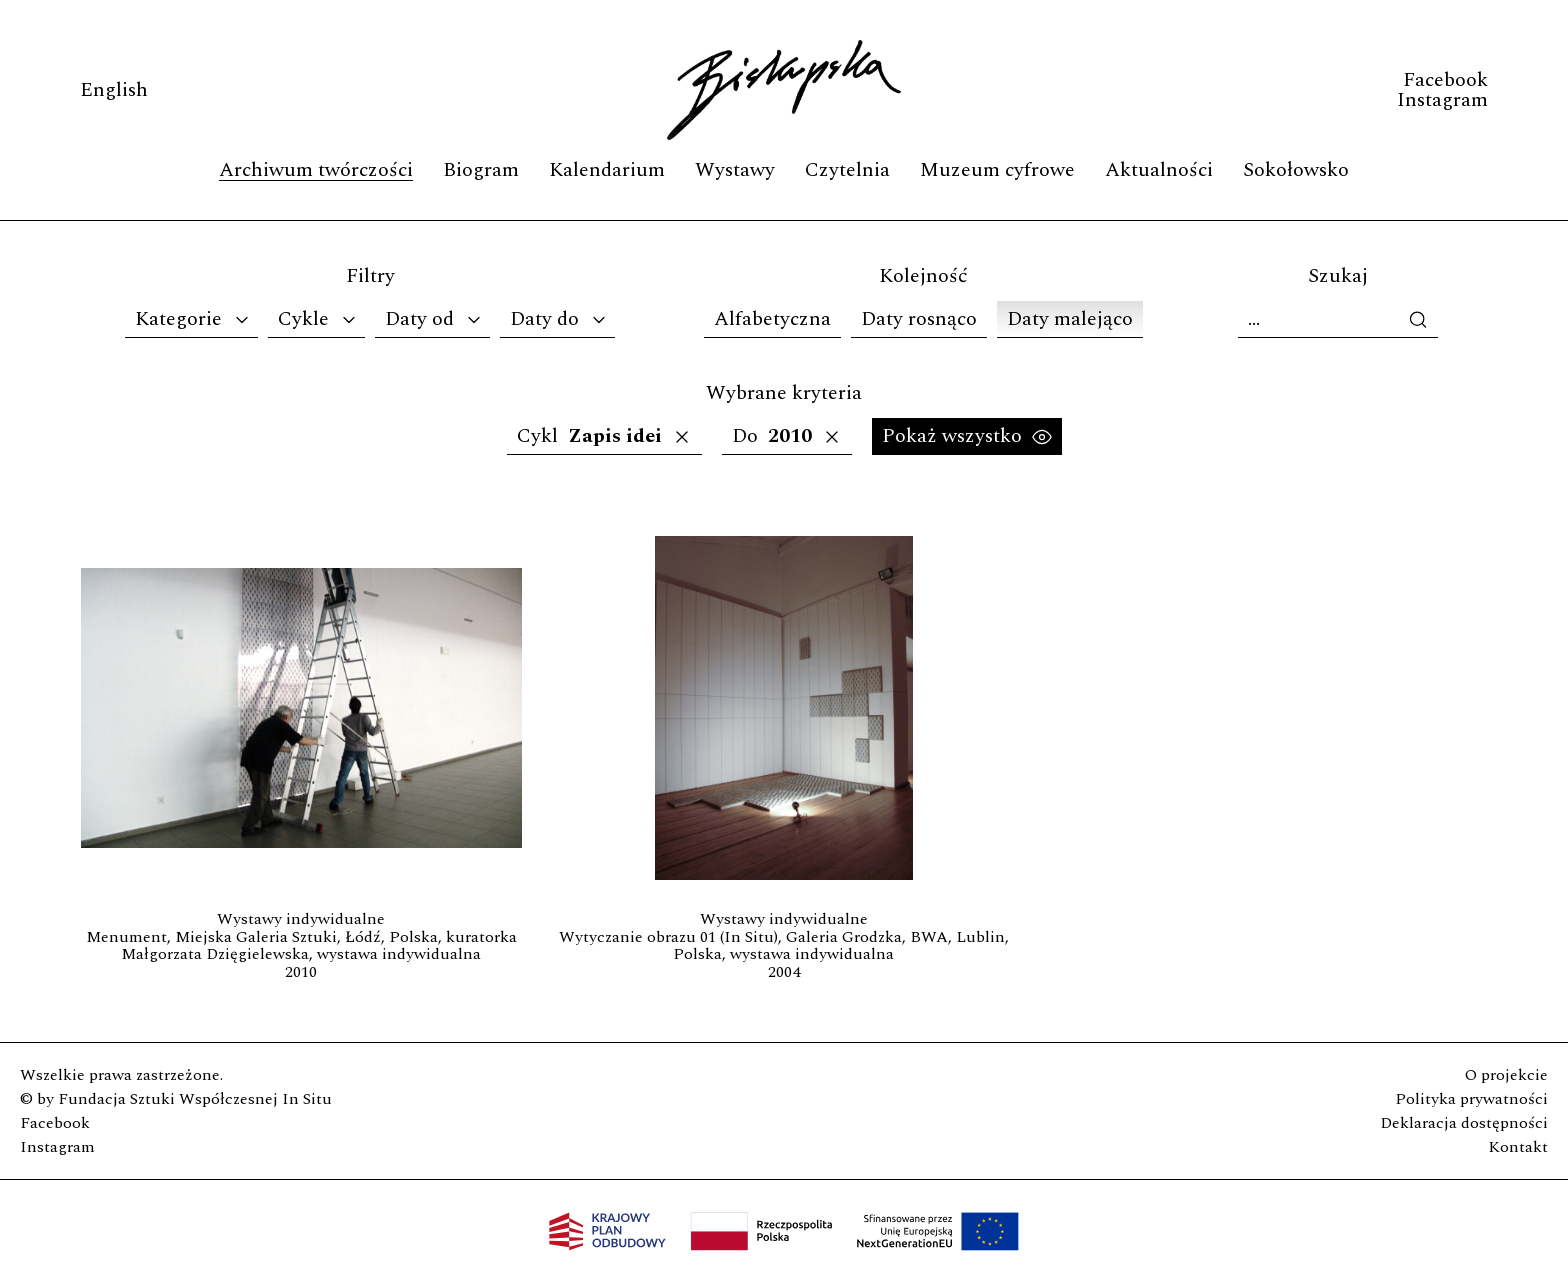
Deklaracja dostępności (1464, 1123)
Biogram (481, 170)
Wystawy (735, 170)
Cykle (318, 319)
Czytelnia (847, 170)
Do (787, 436)
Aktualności (1159, 170)
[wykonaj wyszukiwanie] (1423, 319)
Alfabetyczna (772, 319)
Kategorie (193, 319)
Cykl (604, 436)
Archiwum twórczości (316, 170)
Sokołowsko (1296, 170)
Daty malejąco (1070, 319)
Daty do (559, 319)
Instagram (1442, 100)
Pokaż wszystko (967, 436)
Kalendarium (607, 170)
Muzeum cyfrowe (997, 170)
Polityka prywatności (1471, 1099)
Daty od (434, 319)
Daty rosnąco (919, 319)
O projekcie (1506, 1075)
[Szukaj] (1338, 319)
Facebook (1445, 80)
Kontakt (1518, 1147)
